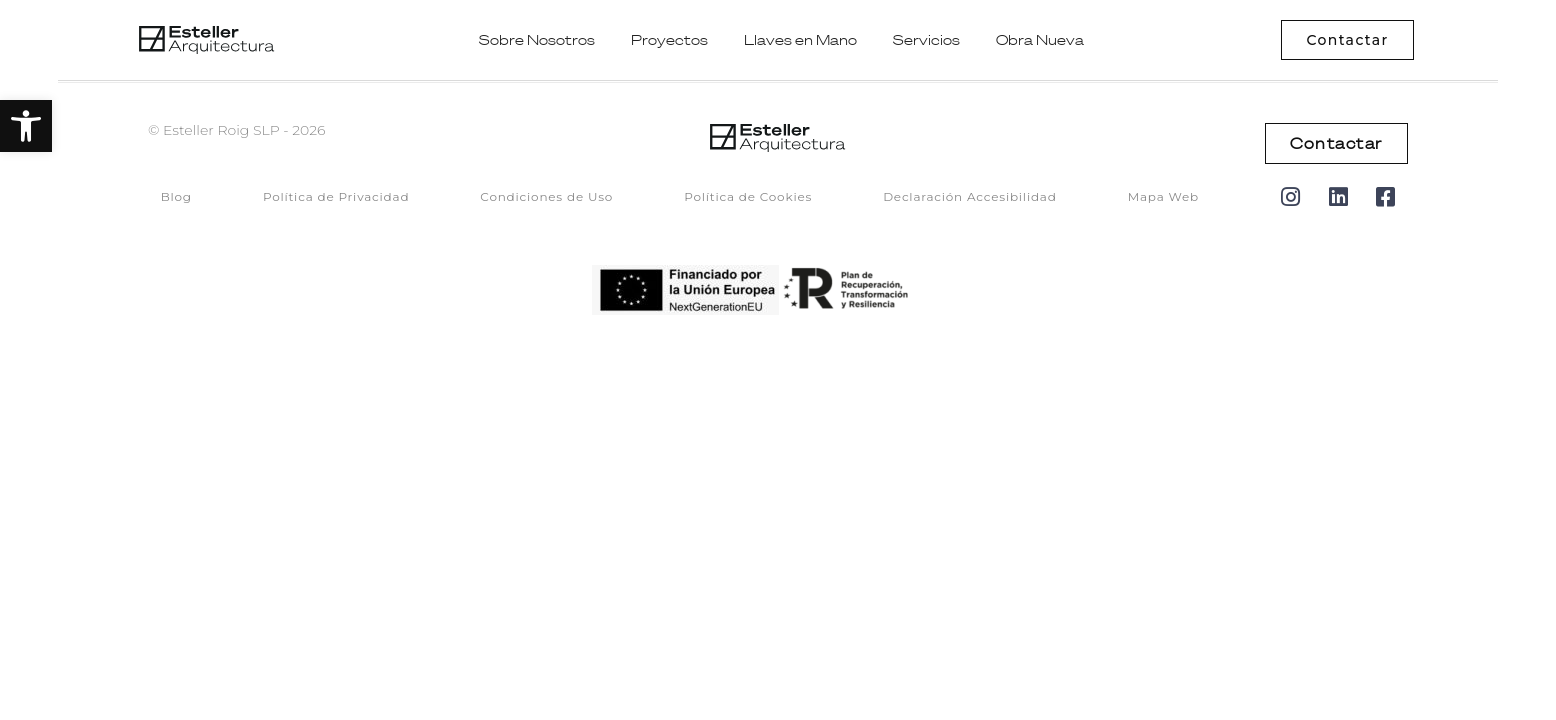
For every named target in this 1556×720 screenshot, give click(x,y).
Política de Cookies (748, 196)
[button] (26, 126)
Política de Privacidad (336, 196)
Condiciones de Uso (546, 196)
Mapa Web (1163, 196)
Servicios (926, 40)
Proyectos (669, 40)
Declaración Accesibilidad (970, 196)
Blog (176, 196)
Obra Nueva (1040, 40)
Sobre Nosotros (537, 40)
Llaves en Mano (800, 40)
